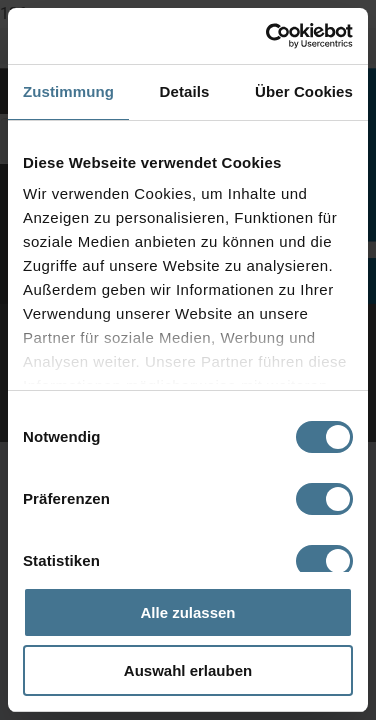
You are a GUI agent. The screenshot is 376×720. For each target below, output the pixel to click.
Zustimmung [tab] (68, 91)
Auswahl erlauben (188, 670)
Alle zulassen (187, 612)
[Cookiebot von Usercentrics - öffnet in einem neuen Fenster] (268, 36)
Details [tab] (185, 91)
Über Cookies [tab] (304, 91)
